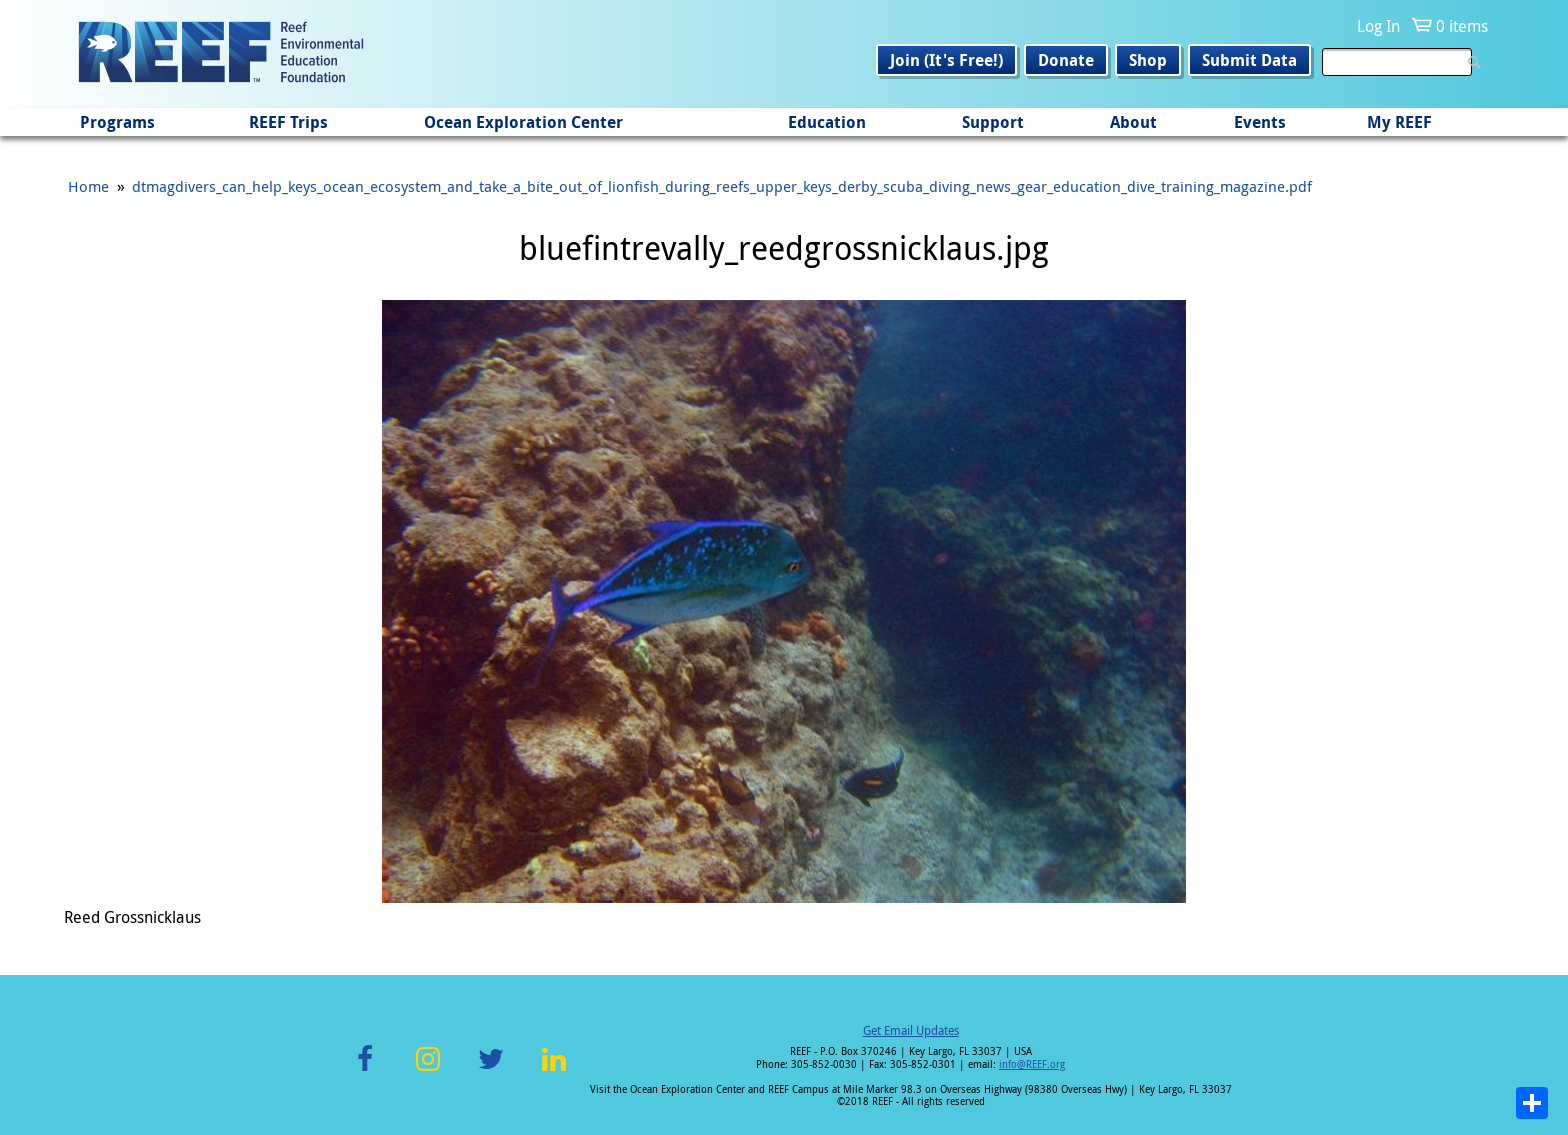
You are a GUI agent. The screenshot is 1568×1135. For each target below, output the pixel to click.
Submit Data (1249, 60)
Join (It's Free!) (946, 60)
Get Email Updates (911, 1030)
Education (827, 122)
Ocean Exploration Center (523, 122)
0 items (1462, 26)
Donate (1066, 60)
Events (1260, 122)
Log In (1378, 26)
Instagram (428, 1070)
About (1133, 122)
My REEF (1399, 122)
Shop (1148, 60)
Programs (117, 122)
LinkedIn (553, 1070)
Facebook (365, 1070)
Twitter (491, 1070)
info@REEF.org (1032, 1064)
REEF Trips (288, 122)
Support (993, 122)
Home (88, 186)
